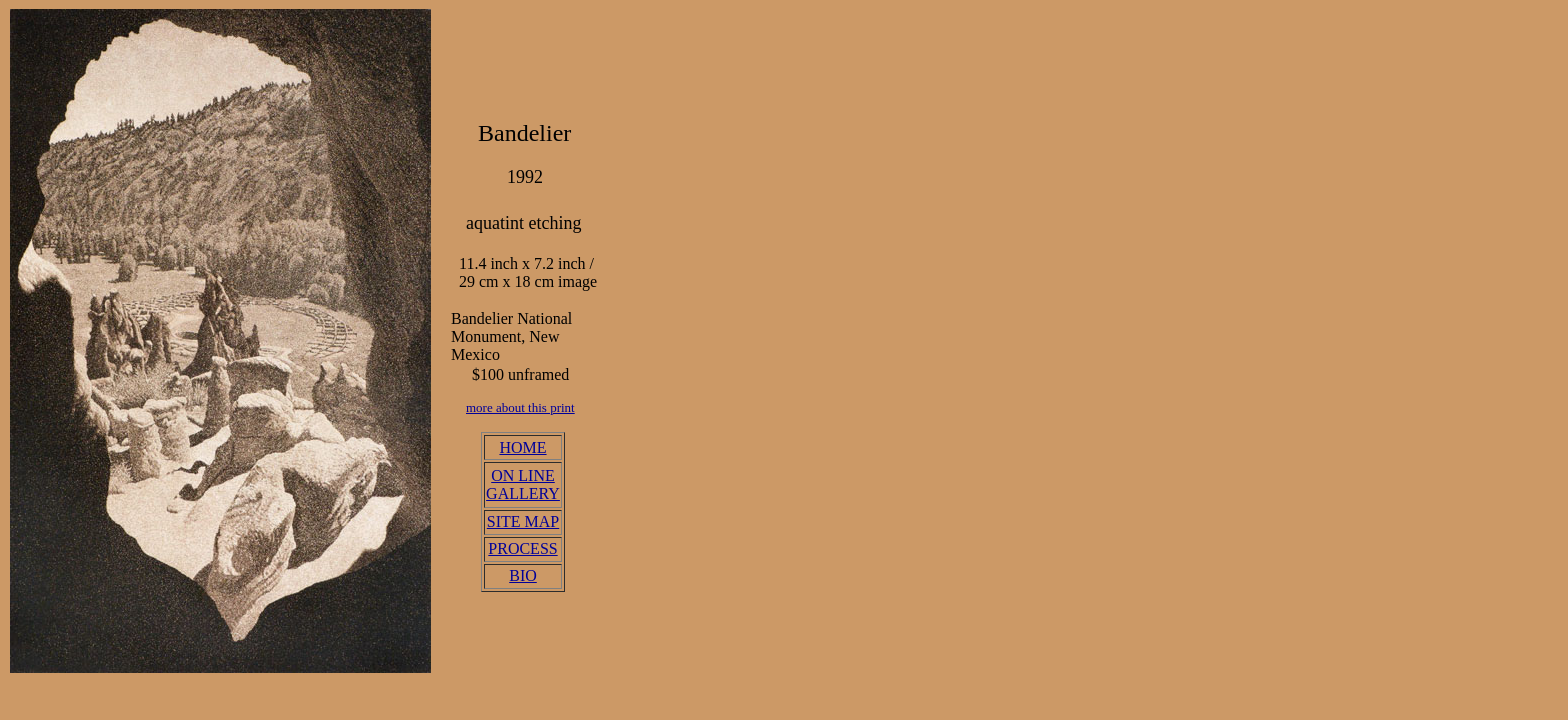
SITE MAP (523, 521)
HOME (522, 447)
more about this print (520, 407)
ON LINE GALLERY (523, 484)
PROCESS (522, 548)
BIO (523, 575)
